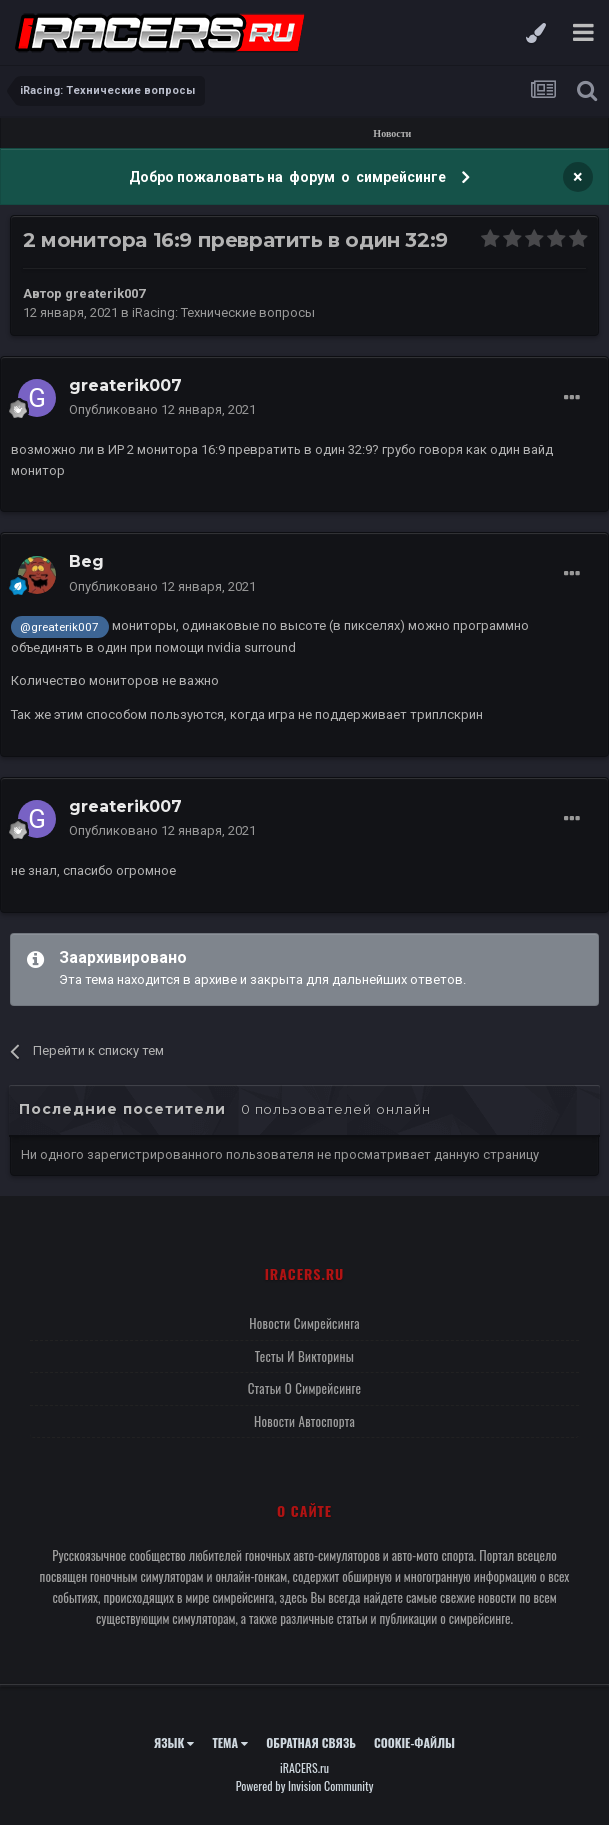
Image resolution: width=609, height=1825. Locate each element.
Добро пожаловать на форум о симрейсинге (289, 177)
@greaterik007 (59, 627)
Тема (230, 1742)
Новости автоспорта (304, 1421)
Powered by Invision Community (305, 1785)
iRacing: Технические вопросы (223, 312)
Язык (174, 1742)
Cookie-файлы (414, 1742)
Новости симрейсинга (304, 1323)
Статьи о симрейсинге (305, 1388)
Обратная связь (311, 1742)
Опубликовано (162, 409)
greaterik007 (105, 293)
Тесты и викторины (304, 1356)
